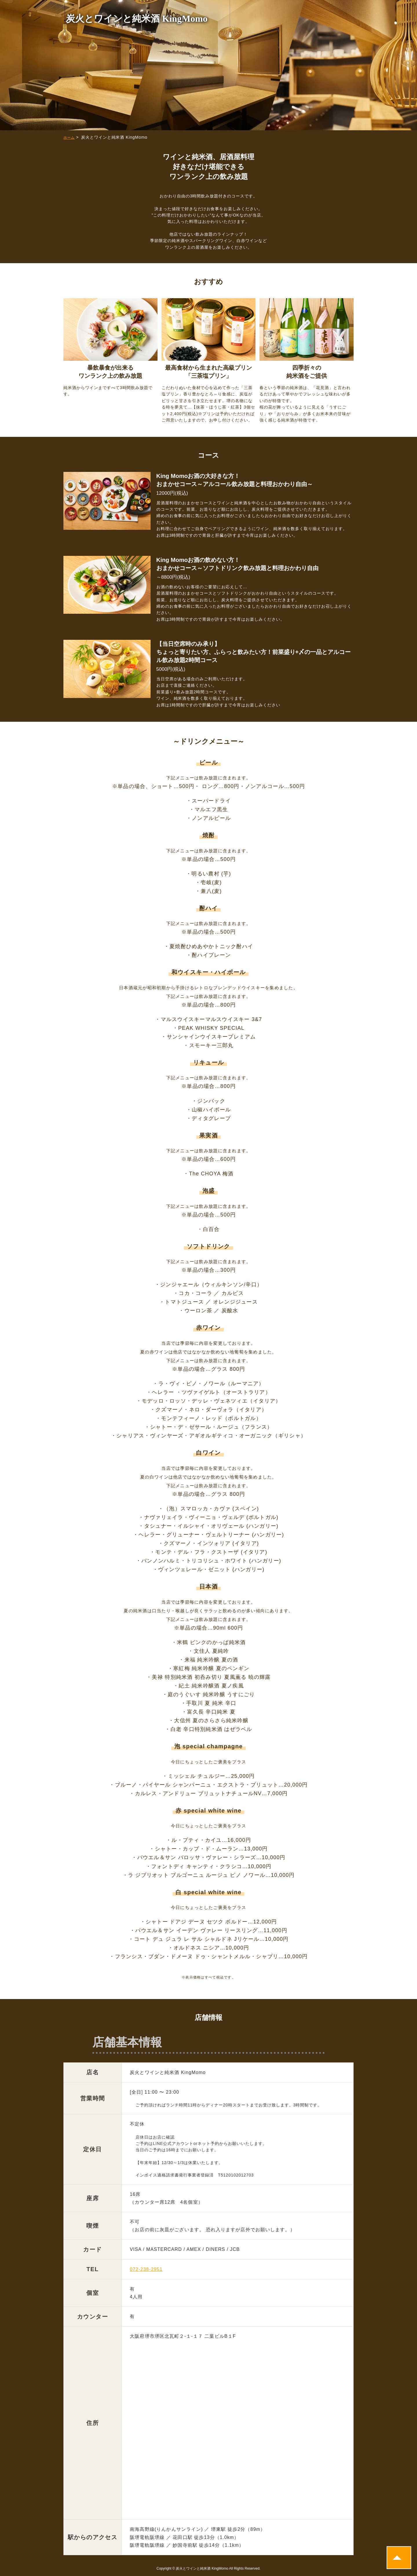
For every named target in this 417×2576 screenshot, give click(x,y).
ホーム (69, 137)
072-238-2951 (146, 2269)
